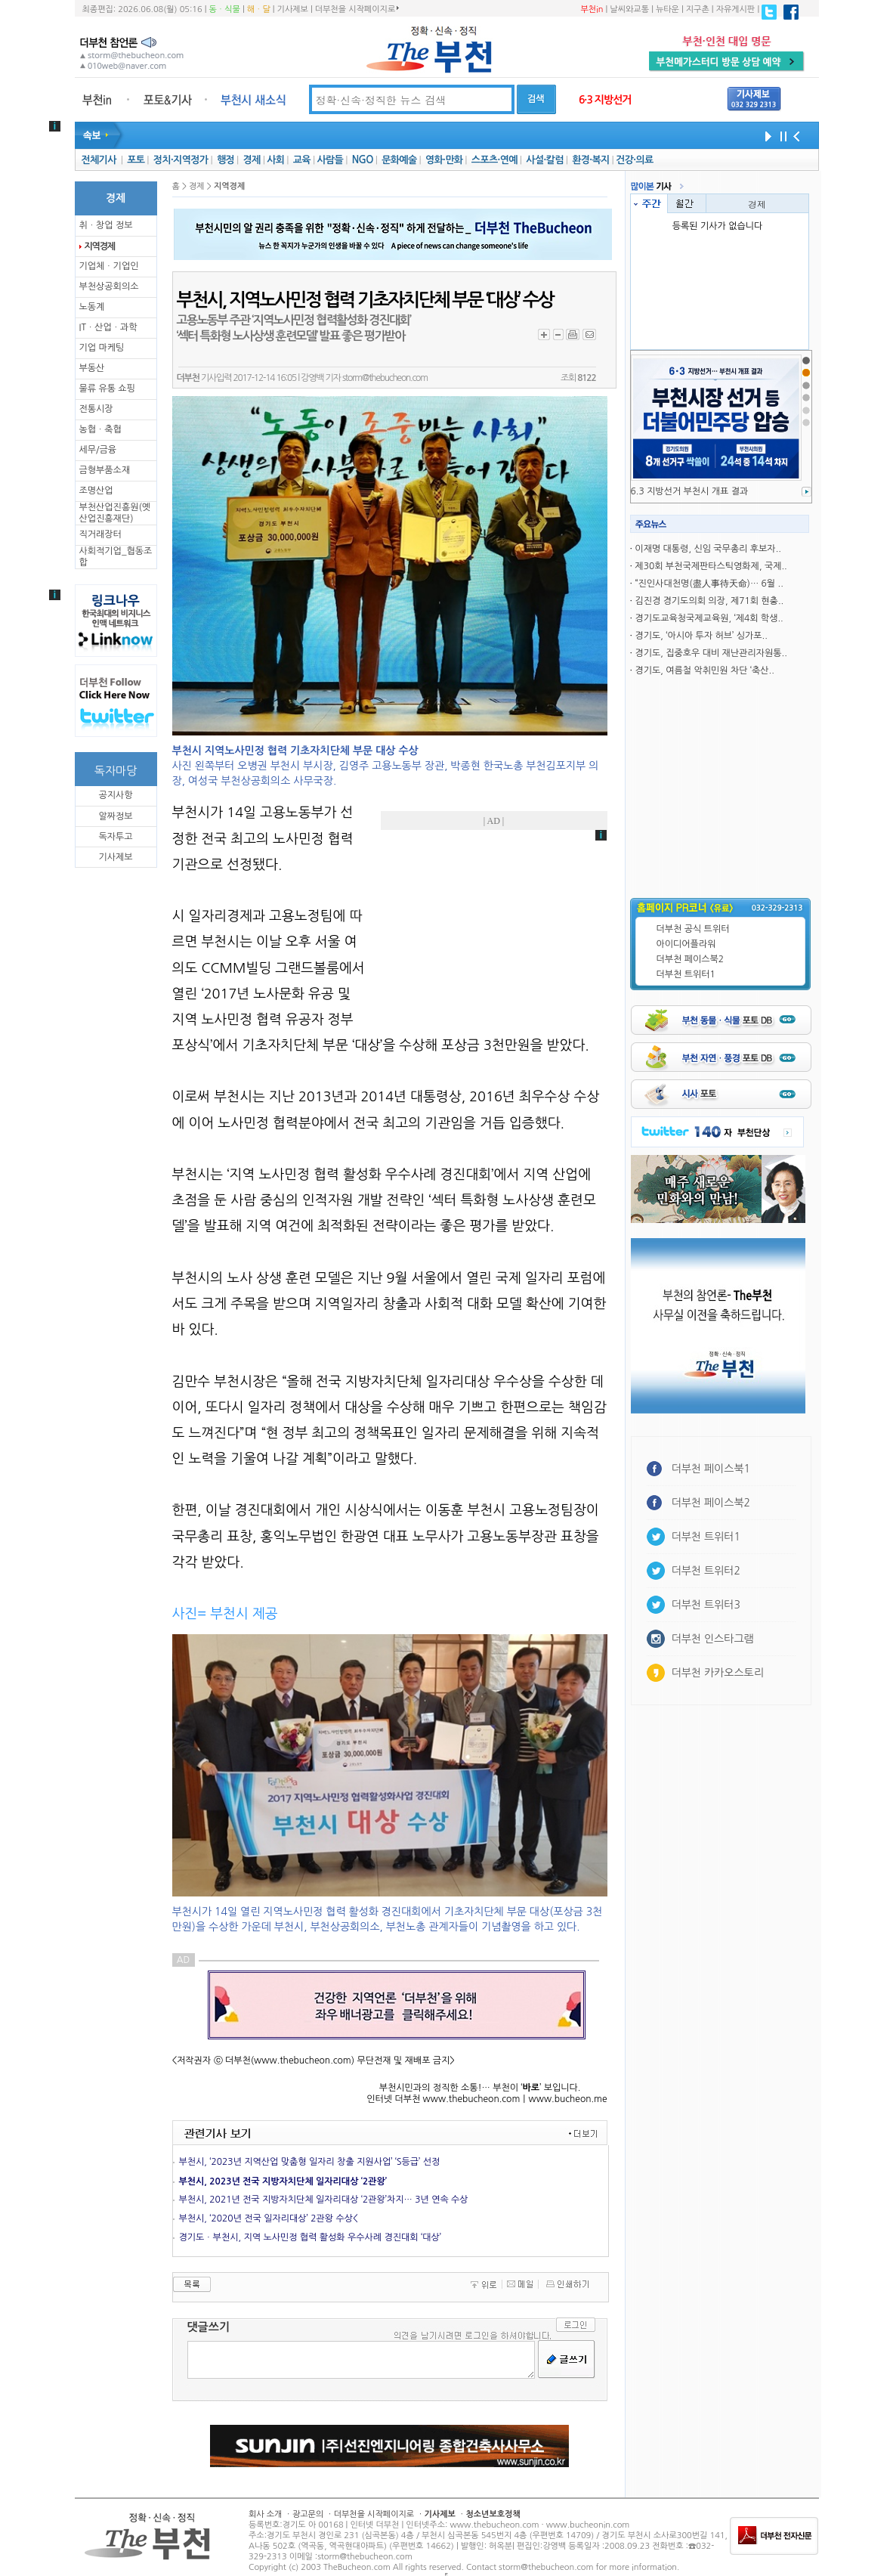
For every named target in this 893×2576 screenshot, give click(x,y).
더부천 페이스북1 (711, 1468)
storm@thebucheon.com (385, 377)
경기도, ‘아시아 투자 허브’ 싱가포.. (701, 635)
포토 (135, 160)
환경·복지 (590, 160)
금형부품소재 (105, 470)
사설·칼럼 (544, 160)
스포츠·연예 (494, 160)
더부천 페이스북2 (691, 959)
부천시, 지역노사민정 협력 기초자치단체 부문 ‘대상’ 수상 (365, 300)
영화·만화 (443, 160)
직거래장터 (100, 534)
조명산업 (96, 490)
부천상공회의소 (109, 286)
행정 (225, 160)
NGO (362, 160)
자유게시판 (735, 9)
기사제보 (292, 9)
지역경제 (100, 246)
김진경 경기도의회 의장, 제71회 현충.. (709, 600)
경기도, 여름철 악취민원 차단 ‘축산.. (704, 670)
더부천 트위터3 (706, 1604)
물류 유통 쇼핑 (107, 388)
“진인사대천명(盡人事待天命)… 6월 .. (709, 583)
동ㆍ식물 (224, 9)
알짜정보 (115, 816)
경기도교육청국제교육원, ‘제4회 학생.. (709, 618)
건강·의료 (634, 160)
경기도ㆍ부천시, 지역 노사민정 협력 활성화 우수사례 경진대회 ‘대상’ (310, 2237)
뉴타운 (667, 9)
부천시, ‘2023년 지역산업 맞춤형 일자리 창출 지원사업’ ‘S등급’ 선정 (309, 2161)
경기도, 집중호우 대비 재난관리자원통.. (710, 653)
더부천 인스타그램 (713, 1638)
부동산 (92, 368)
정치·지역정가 (181, 160)
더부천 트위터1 (686, 974)
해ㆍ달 (258, 9)
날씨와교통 (629, 9)
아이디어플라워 (686, 944)
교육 (302, 160)
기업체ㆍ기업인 (109, 266)
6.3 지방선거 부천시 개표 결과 (690, 491)
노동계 (92, 306)
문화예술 (399, 160)
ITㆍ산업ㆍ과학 (108, 327)
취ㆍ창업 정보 (106, 225)
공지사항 (115, 795)
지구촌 (697, 9)
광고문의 (307, 2514)
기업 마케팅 (102, 347)
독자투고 (115, 836)
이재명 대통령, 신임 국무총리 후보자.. (708, 548)
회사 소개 (265, 2514)
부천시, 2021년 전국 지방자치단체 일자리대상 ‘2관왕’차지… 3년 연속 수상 (323, 2199)
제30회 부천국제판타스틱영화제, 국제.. (710, 566)
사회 (275, 160)
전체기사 (98, 160)
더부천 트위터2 (706, 1570)
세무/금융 (98, 449)
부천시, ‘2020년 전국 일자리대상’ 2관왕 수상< (268, 2218)
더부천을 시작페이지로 (357, 9)
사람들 (330, 160)
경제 (252, 160)
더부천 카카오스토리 (718, 1672)
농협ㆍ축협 (100, 429)
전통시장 (96, 408)
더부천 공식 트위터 (693, 928)
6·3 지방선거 (605, 99)
